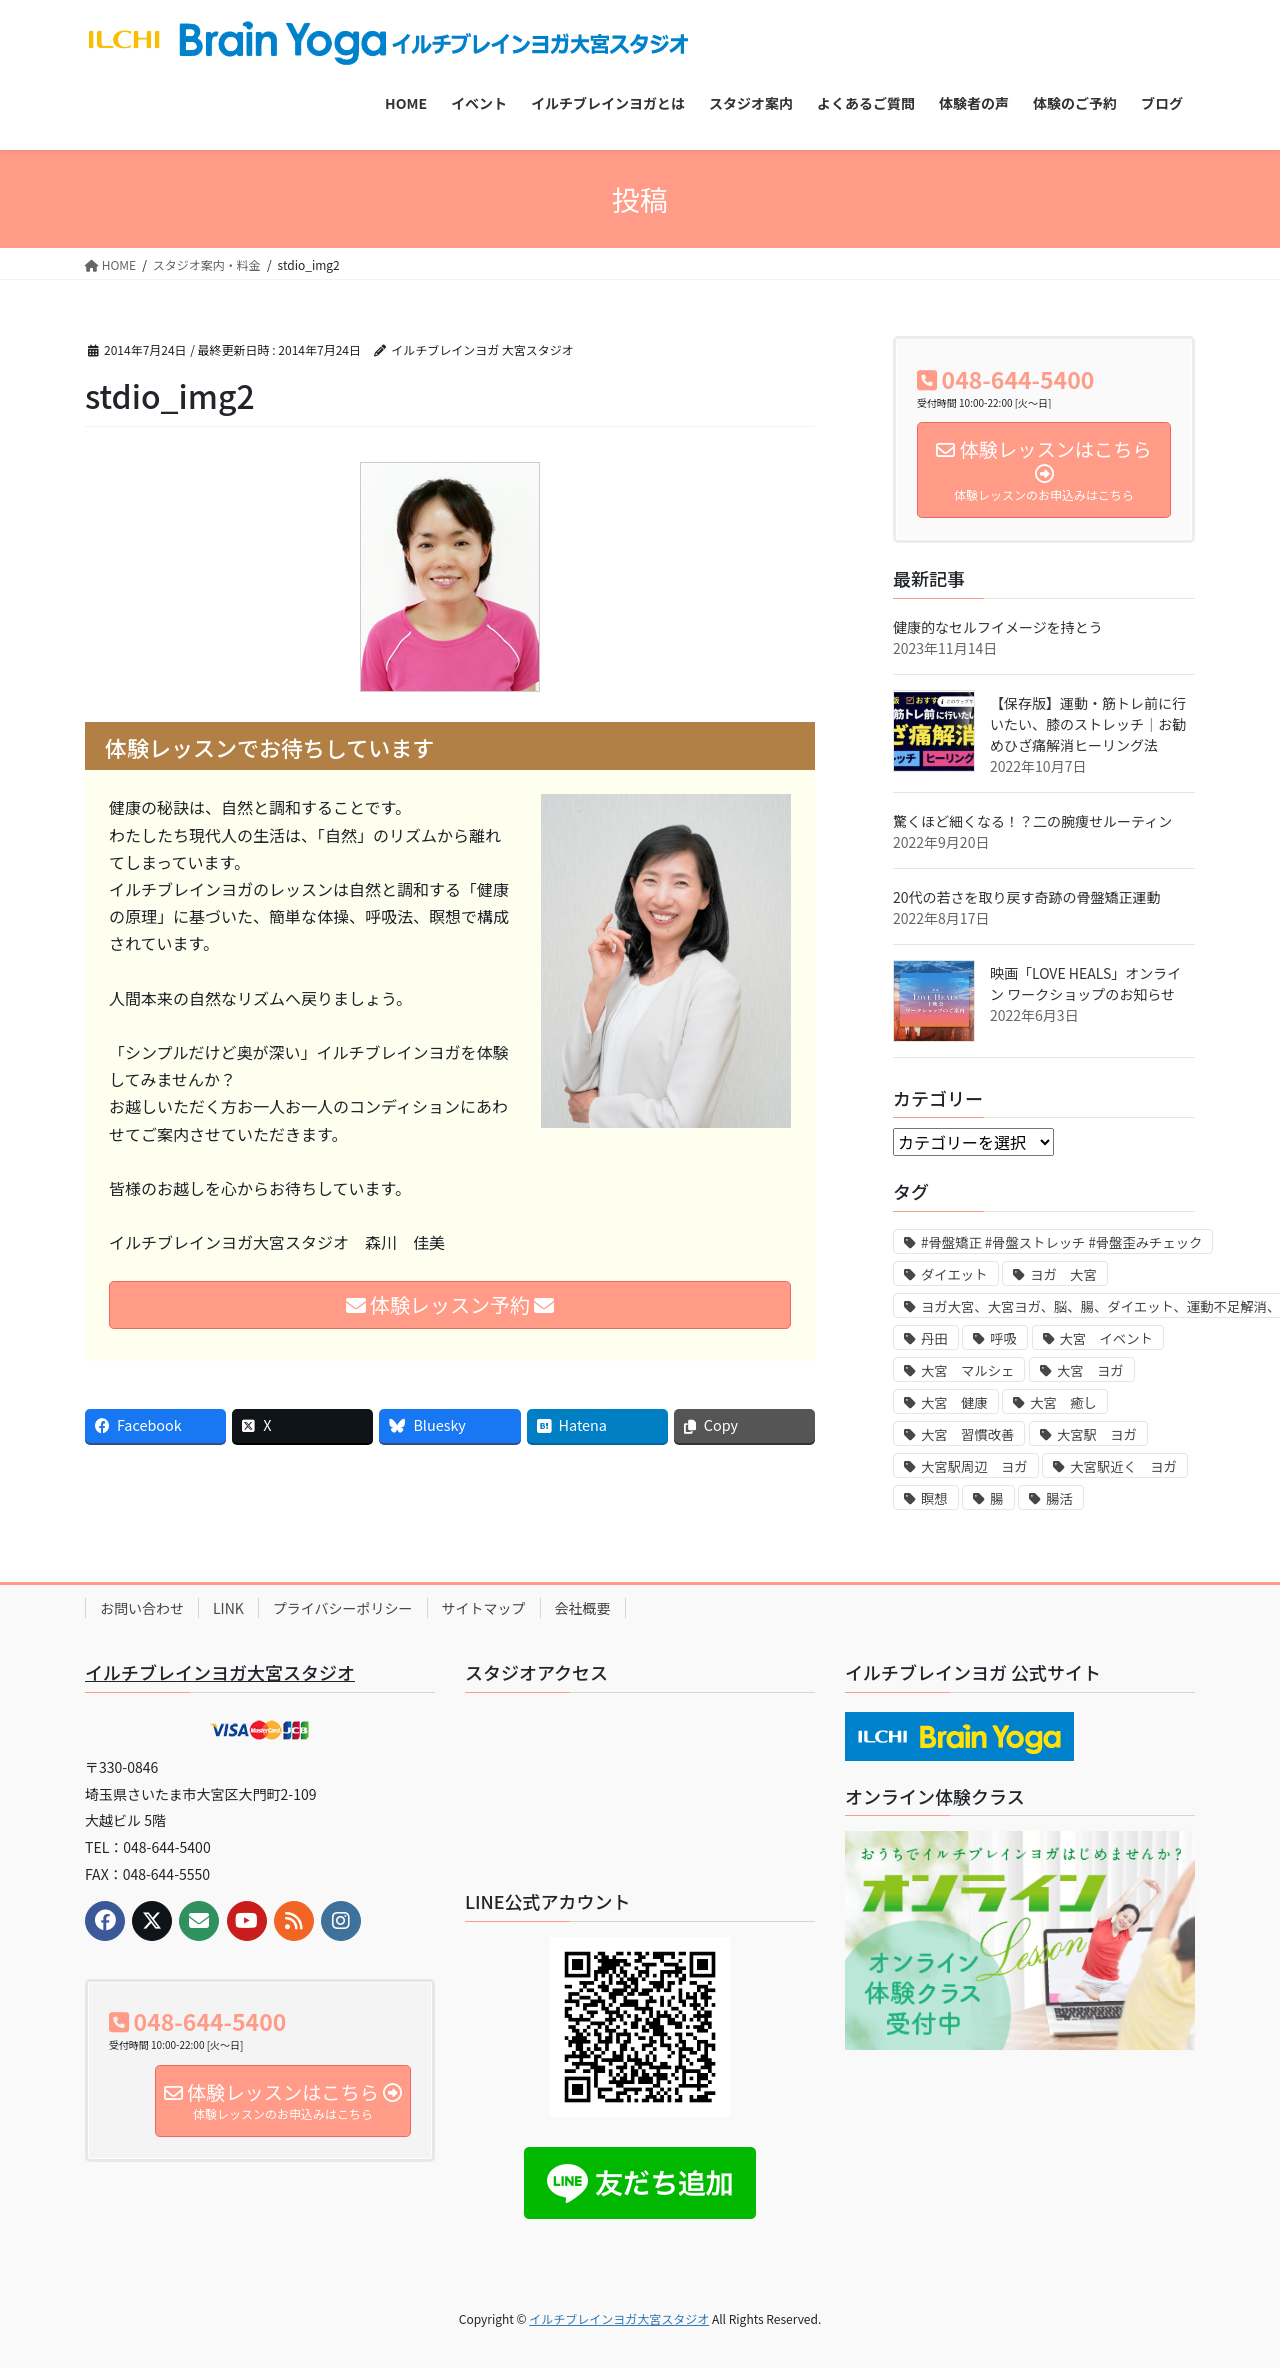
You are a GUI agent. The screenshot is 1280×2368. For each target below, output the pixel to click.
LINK (228, 1608)
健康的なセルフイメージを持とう (998, 627)
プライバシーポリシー (343, 1608)
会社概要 (583, 1608)
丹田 (934, 1338)
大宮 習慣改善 (967, 1434)
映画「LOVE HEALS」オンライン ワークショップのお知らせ (1085, 983)
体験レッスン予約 (450, 1304)
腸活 (1059, 1498)
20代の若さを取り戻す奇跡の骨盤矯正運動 (1027, 897)
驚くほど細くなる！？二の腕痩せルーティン (1032, 821)
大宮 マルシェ (967, 1370)
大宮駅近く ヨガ (1123, 1466)
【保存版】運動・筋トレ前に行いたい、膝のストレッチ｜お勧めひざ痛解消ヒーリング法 (1088, 724)
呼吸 (1003, 1338)
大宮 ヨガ (1090, 1370)
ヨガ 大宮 (1063, 1274)
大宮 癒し (1063, 1402)
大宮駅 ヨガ (1097, 1434)
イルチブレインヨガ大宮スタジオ (220, 1672)
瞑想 (934, 1498)
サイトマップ (484, 1608)
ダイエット (954, 1274)
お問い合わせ (142, 1608)
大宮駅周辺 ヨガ (974, 1466)
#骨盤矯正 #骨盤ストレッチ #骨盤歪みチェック (1061, 1242)
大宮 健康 (954, 1402)
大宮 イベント (1106, 1338)
